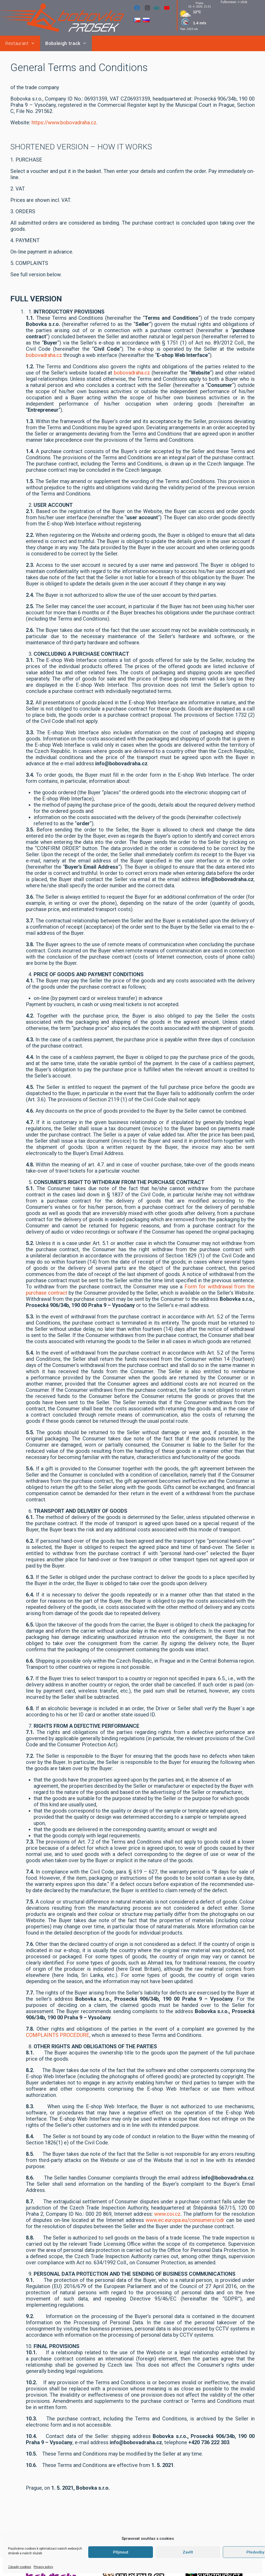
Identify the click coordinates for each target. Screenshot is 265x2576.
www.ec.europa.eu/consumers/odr (185, 2220)
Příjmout (120, 2552)
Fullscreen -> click (234, 2)
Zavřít (188, 2552)
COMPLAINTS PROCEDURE (57, 2035)
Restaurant (22, 43)
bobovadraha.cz (44, 355)
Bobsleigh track (68, 43)
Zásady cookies (19, 2567)
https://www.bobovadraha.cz (64, 122)
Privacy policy (43, 2567)
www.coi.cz (167, 2214)
